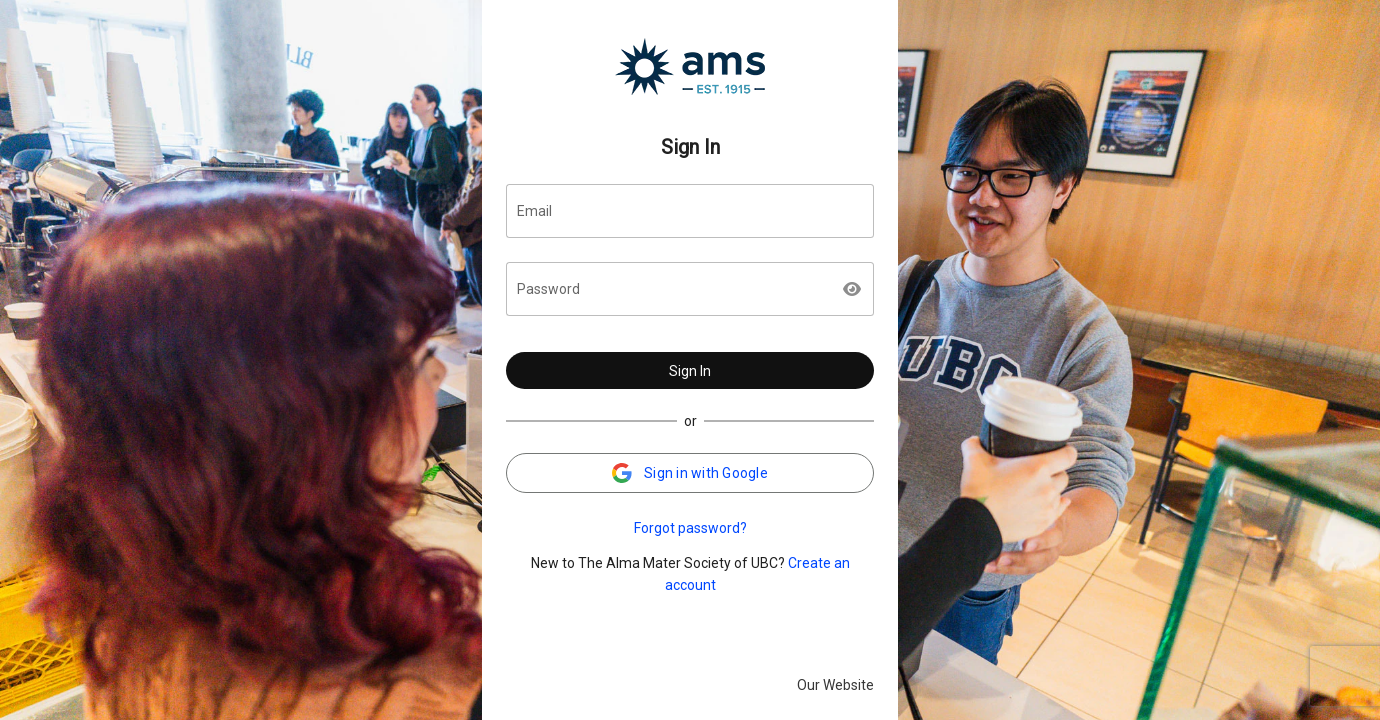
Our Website (835, 685)
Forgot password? (690, 528)
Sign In (690, 371)
